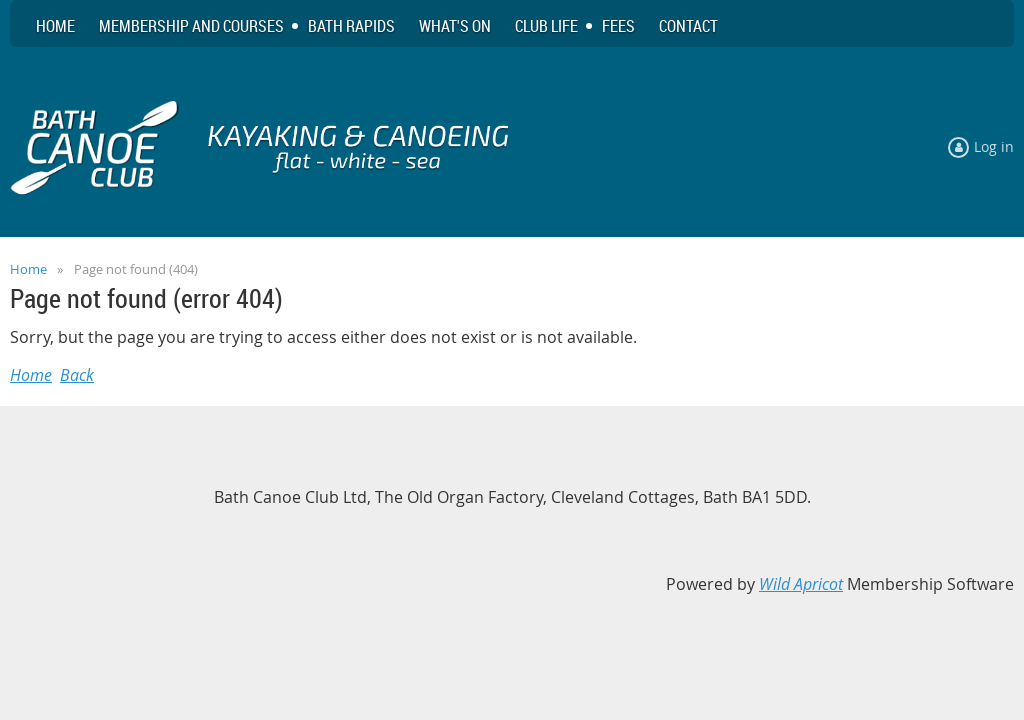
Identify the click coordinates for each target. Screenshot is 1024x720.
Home (28, 269)
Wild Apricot (801, 584)
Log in (994, 146)
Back (77, 375)
